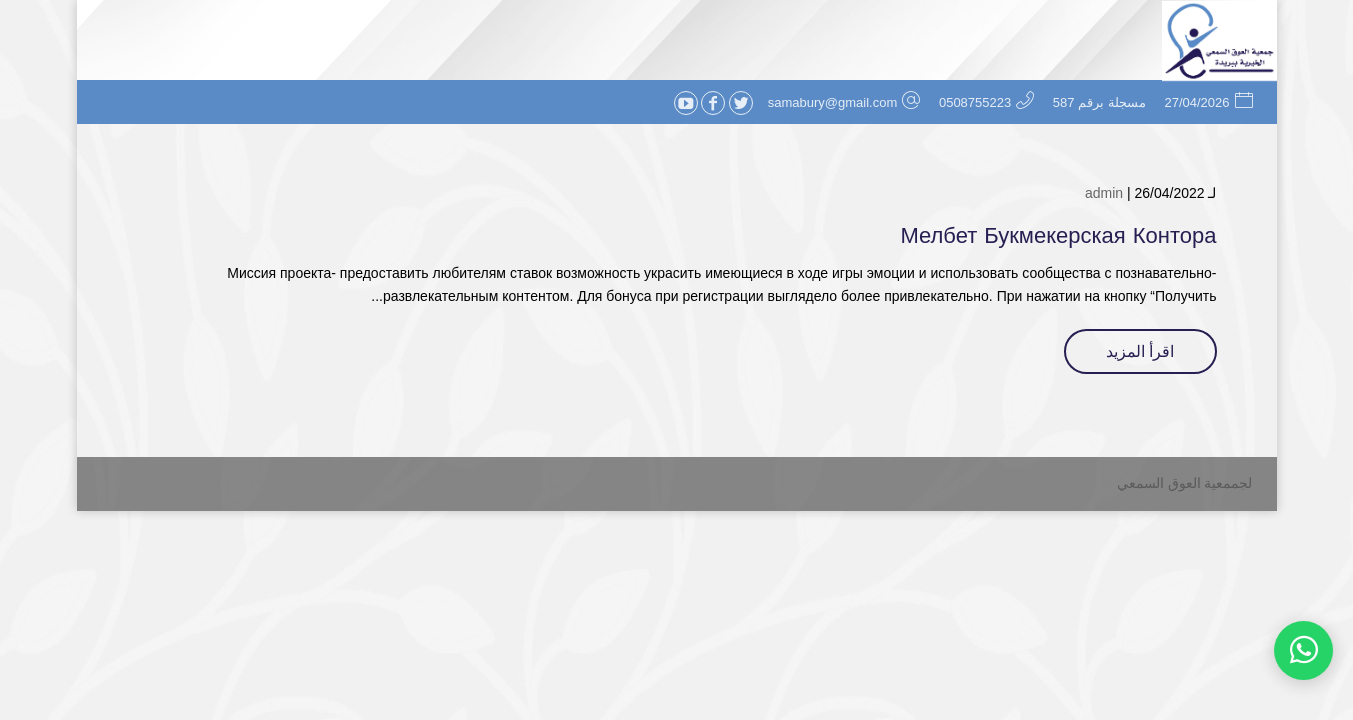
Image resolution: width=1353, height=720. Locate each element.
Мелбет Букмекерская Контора (1058, 236)
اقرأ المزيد (1140, 351)
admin (1104, 193)
